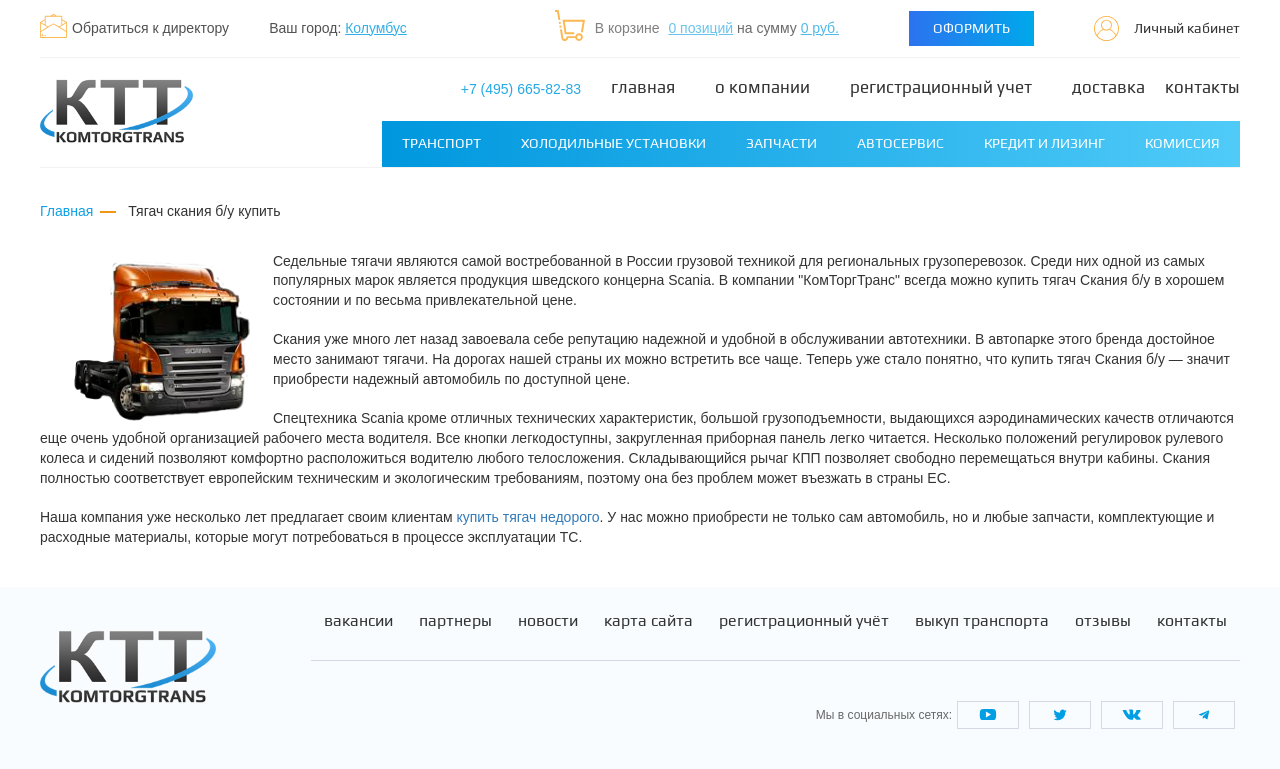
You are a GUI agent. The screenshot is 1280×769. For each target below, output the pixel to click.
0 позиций (700, 28)
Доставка (1108, 87)
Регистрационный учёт (804, 621)
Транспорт (441, 143)
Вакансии (358, 621)
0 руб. (820, 28)
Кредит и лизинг (1044, 143)
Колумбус (376, 28)
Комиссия (1182, 143)
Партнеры (455, 621)
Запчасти (781, 143)
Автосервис (900, 143)
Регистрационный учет (941, 87)
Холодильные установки (613, 143)
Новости (548, 621)
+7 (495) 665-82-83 (521, 89)
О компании (762, 87)
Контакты (1202, 87)
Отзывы (1103, 621)
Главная (643, 87)
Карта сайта (648, 621)
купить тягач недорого (528, 517)
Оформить (971, 28)
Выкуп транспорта (982, 621)
